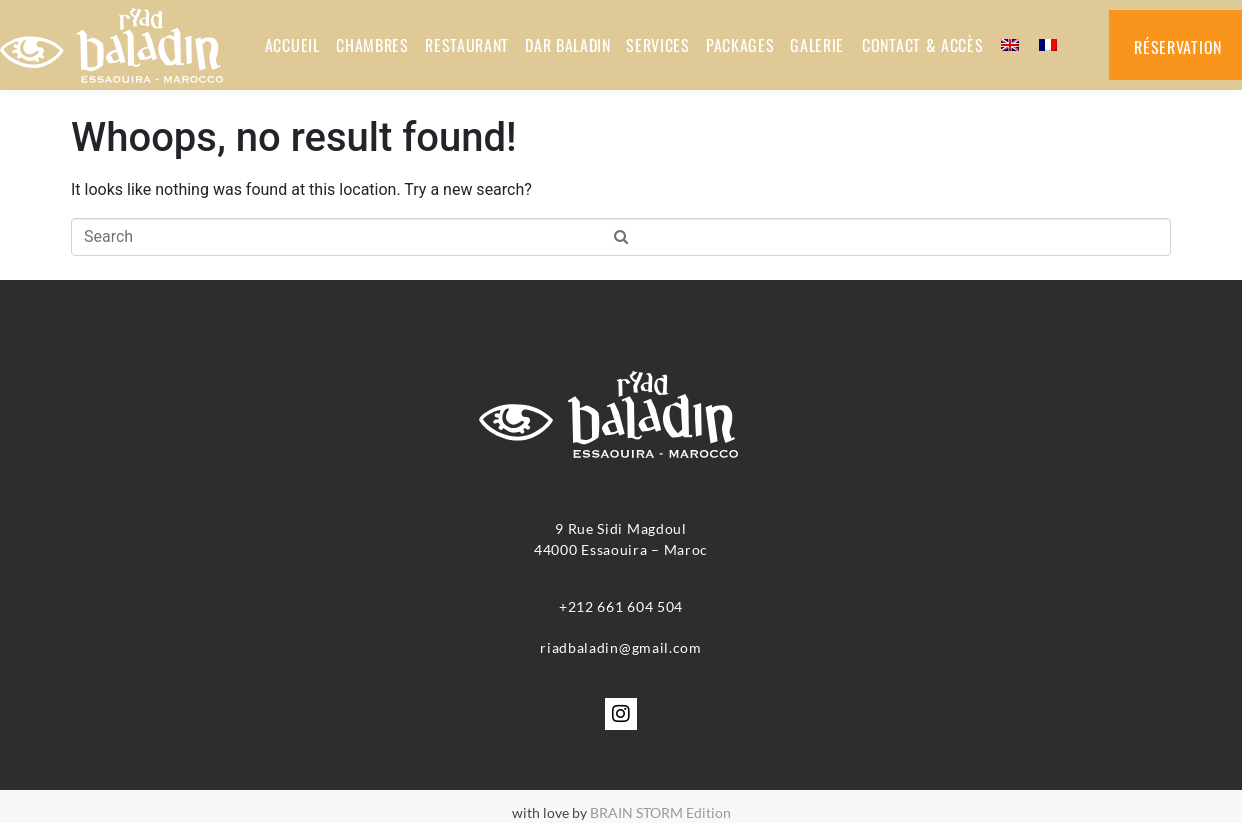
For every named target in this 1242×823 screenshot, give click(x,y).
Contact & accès (921, 45)
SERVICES (657, 45)
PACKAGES (739, 45)
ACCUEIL (291, 45)
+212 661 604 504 (621, 606)
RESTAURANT (465, 45)
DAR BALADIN (566, 45)
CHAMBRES (371, 45)
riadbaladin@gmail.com (621, 647)
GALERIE (816, 45)
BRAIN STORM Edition (660, 812)
